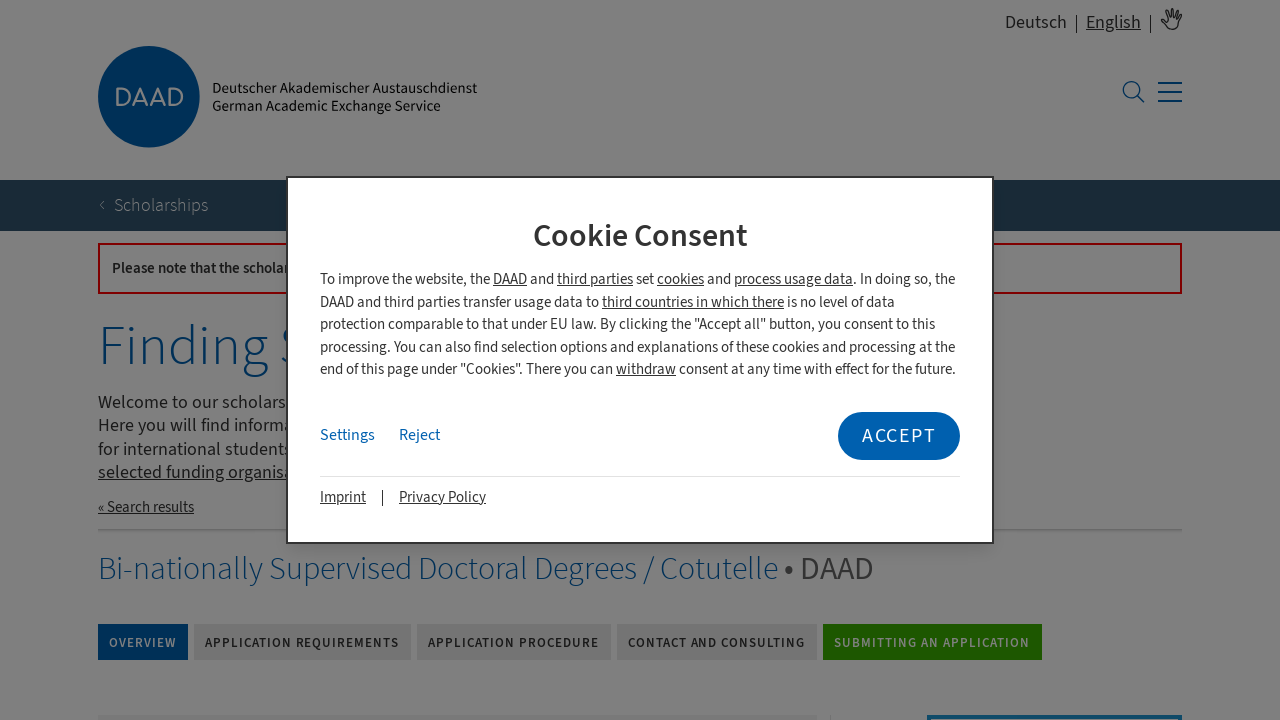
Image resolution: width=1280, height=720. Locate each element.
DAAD (510, 279)
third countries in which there (693, 302)
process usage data (793, 279)
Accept (899, 435)
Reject (419, 435)
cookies (680, 279)
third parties (595, 279)
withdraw (646, 369)
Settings (347, 435)
